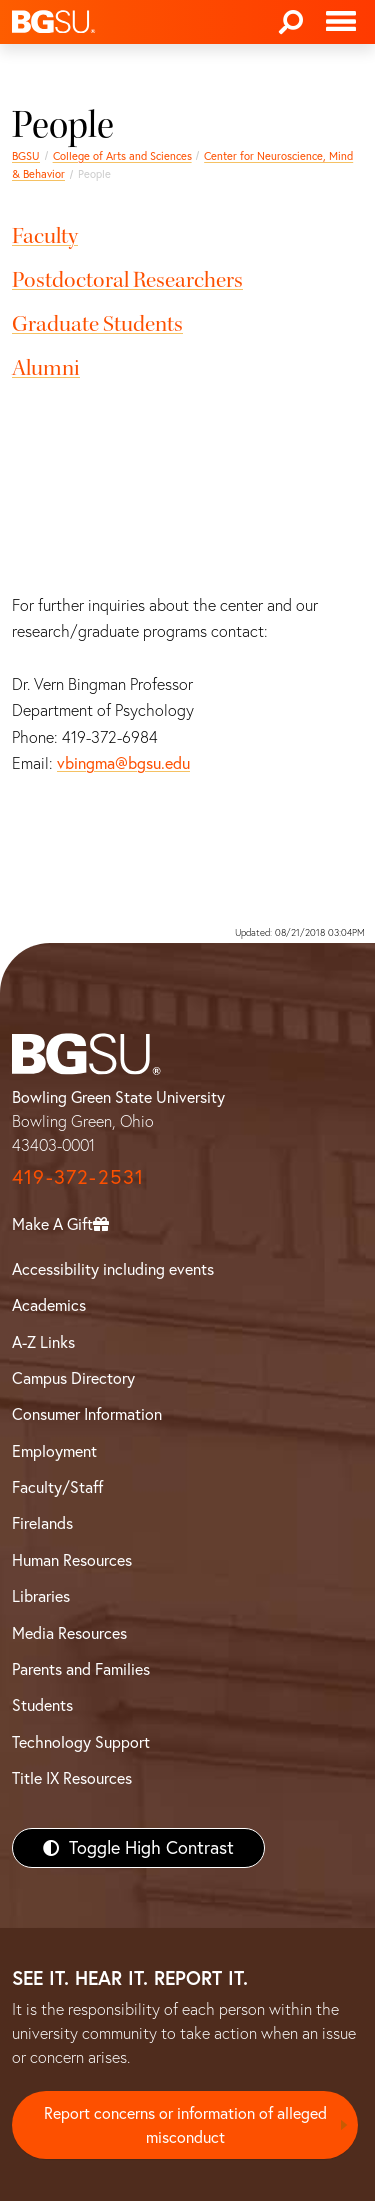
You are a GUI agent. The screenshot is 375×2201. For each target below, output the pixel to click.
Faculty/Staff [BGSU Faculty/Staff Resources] (57, 1487)
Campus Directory (73, 1378)
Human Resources (72, 1560)
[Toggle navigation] (341, 22)
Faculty (45, 236)
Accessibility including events (113, 1269)
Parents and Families (81, 1669)
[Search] (291, 22)
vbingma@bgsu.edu (123, 763)
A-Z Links (43, 1342)
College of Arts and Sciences (122, 156)
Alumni (46, 368)
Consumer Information (87, 1414)
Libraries (41, 1596)
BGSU (26, 156)
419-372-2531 (78, 1176)
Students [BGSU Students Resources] (42, 1705)
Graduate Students (97, 324)
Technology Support (81, 1742)
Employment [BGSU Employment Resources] (54, 1451)
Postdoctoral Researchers (127, 280)
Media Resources (69, 1633)
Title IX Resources (72, 1778)
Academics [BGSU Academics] (49, 1305)
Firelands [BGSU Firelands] (42, 1523)
